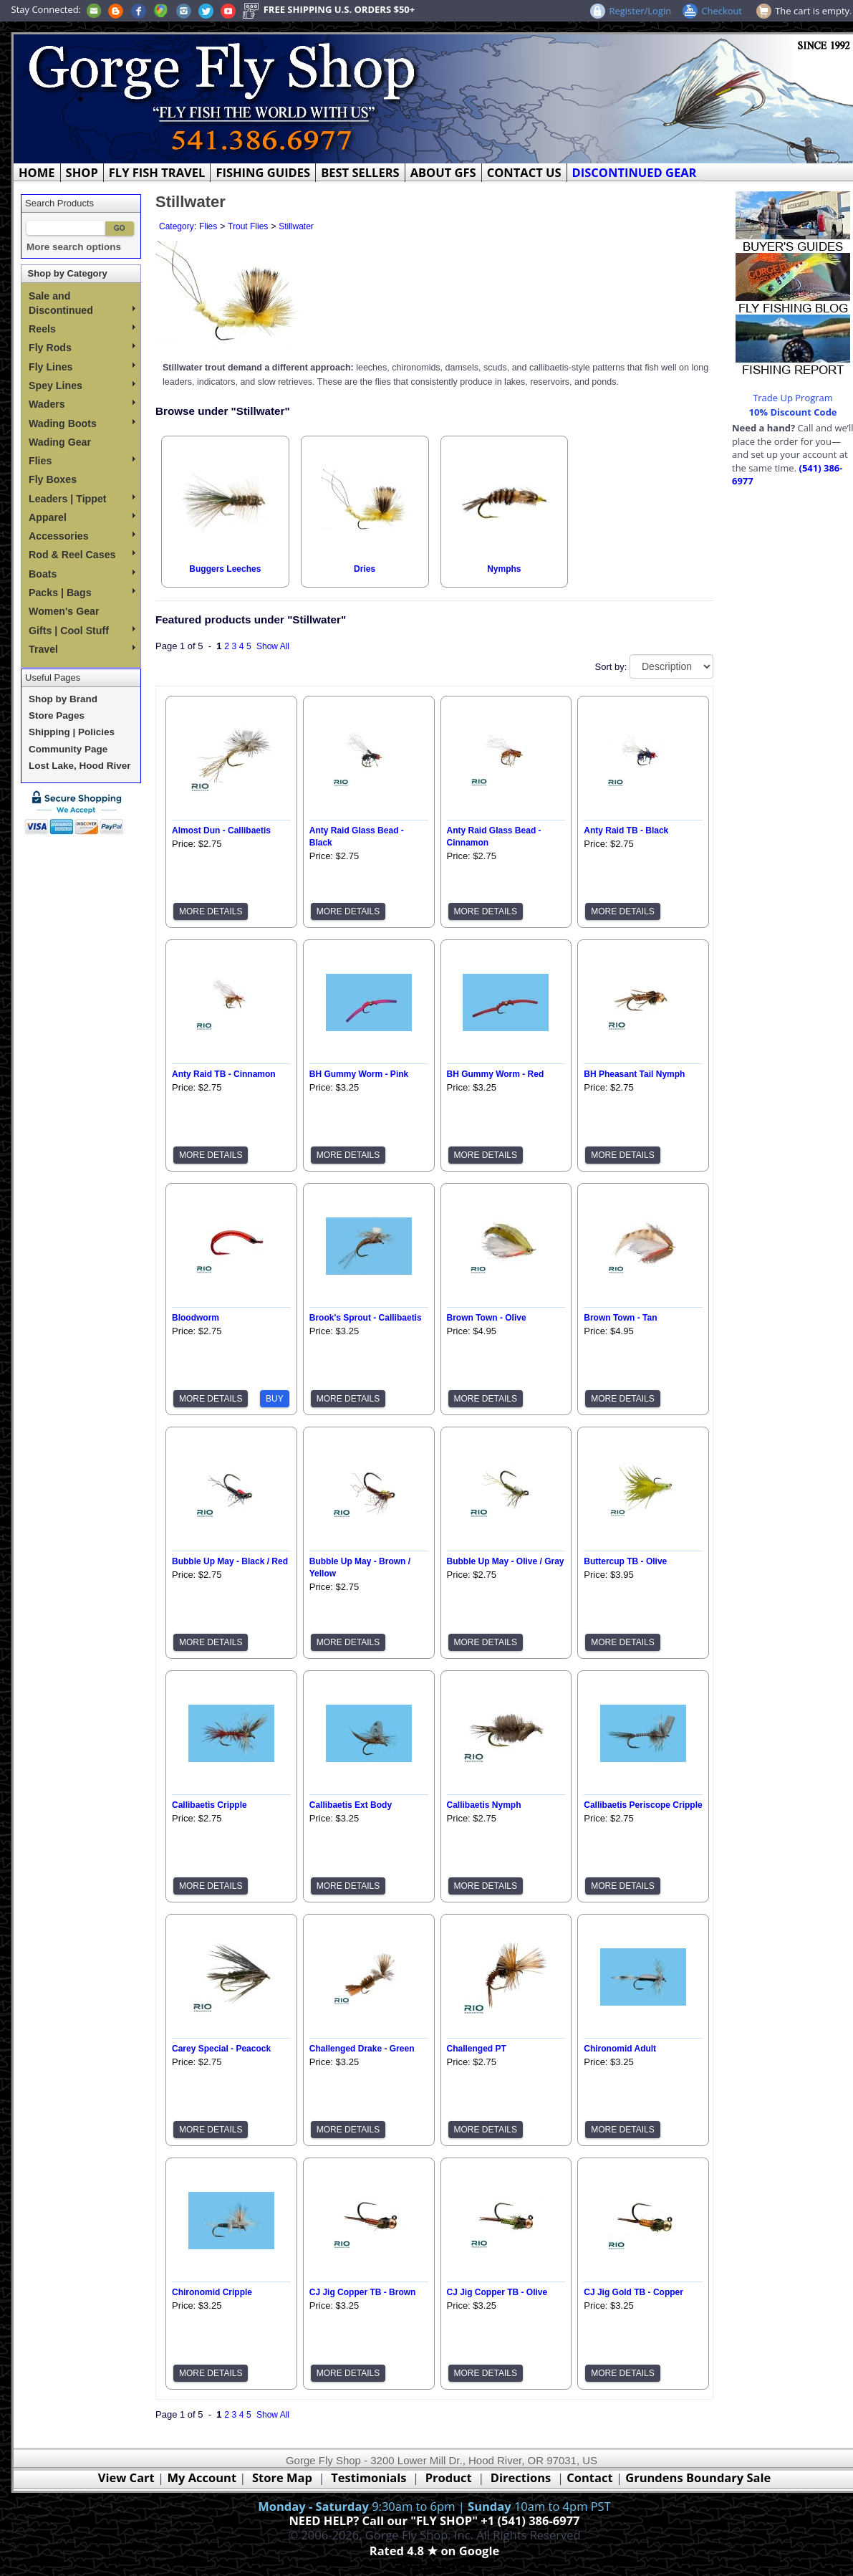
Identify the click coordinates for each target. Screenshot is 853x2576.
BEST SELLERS (360, 172)
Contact (591, 2477)
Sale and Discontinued (82, 303)
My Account (201, 2477)
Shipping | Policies (72, 732)
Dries (364, 569)
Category (176, 226)
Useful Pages (52, 677)
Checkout (721, 10)
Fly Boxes (53, 479)
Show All (272, 646)
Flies (82, 460)
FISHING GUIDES (263, 172)
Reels (82, 329)
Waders (82, 404)
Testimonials (368, 2477)
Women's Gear (64, 611)
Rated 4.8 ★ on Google (434, 2550)
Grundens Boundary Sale (698, 2477)
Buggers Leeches (225, 569)
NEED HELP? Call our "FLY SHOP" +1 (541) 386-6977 (434, 2520)
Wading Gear (60, 442)
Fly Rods (82, 347)
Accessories (82, 536)
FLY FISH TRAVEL (157, 172)
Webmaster (434, 2567)
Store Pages (57, 715)
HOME (37, 172)
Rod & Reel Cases (82, 554)
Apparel (82, 517)
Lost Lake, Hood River (80, 765)
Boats (82, 574)
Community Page (68, 749)
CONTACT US (524, 172)
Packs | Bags (82, 592)
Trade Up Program (793, 397)
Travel (82, 649)
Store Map (282, 2477)
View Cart (126, 2477)
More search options (73, 246)
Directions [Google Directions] (521, 2477)
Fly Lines (82, 367)
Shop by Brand (63, 699)
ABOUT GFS (443, 172)
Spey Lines (82, 385)
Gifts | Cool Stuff (82, 630)
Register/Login (640, 10)
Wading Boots (82, 423)
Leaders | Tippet (82, 498)
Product (448, 2477)
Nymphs (504, 569)
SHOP (82, 172)
